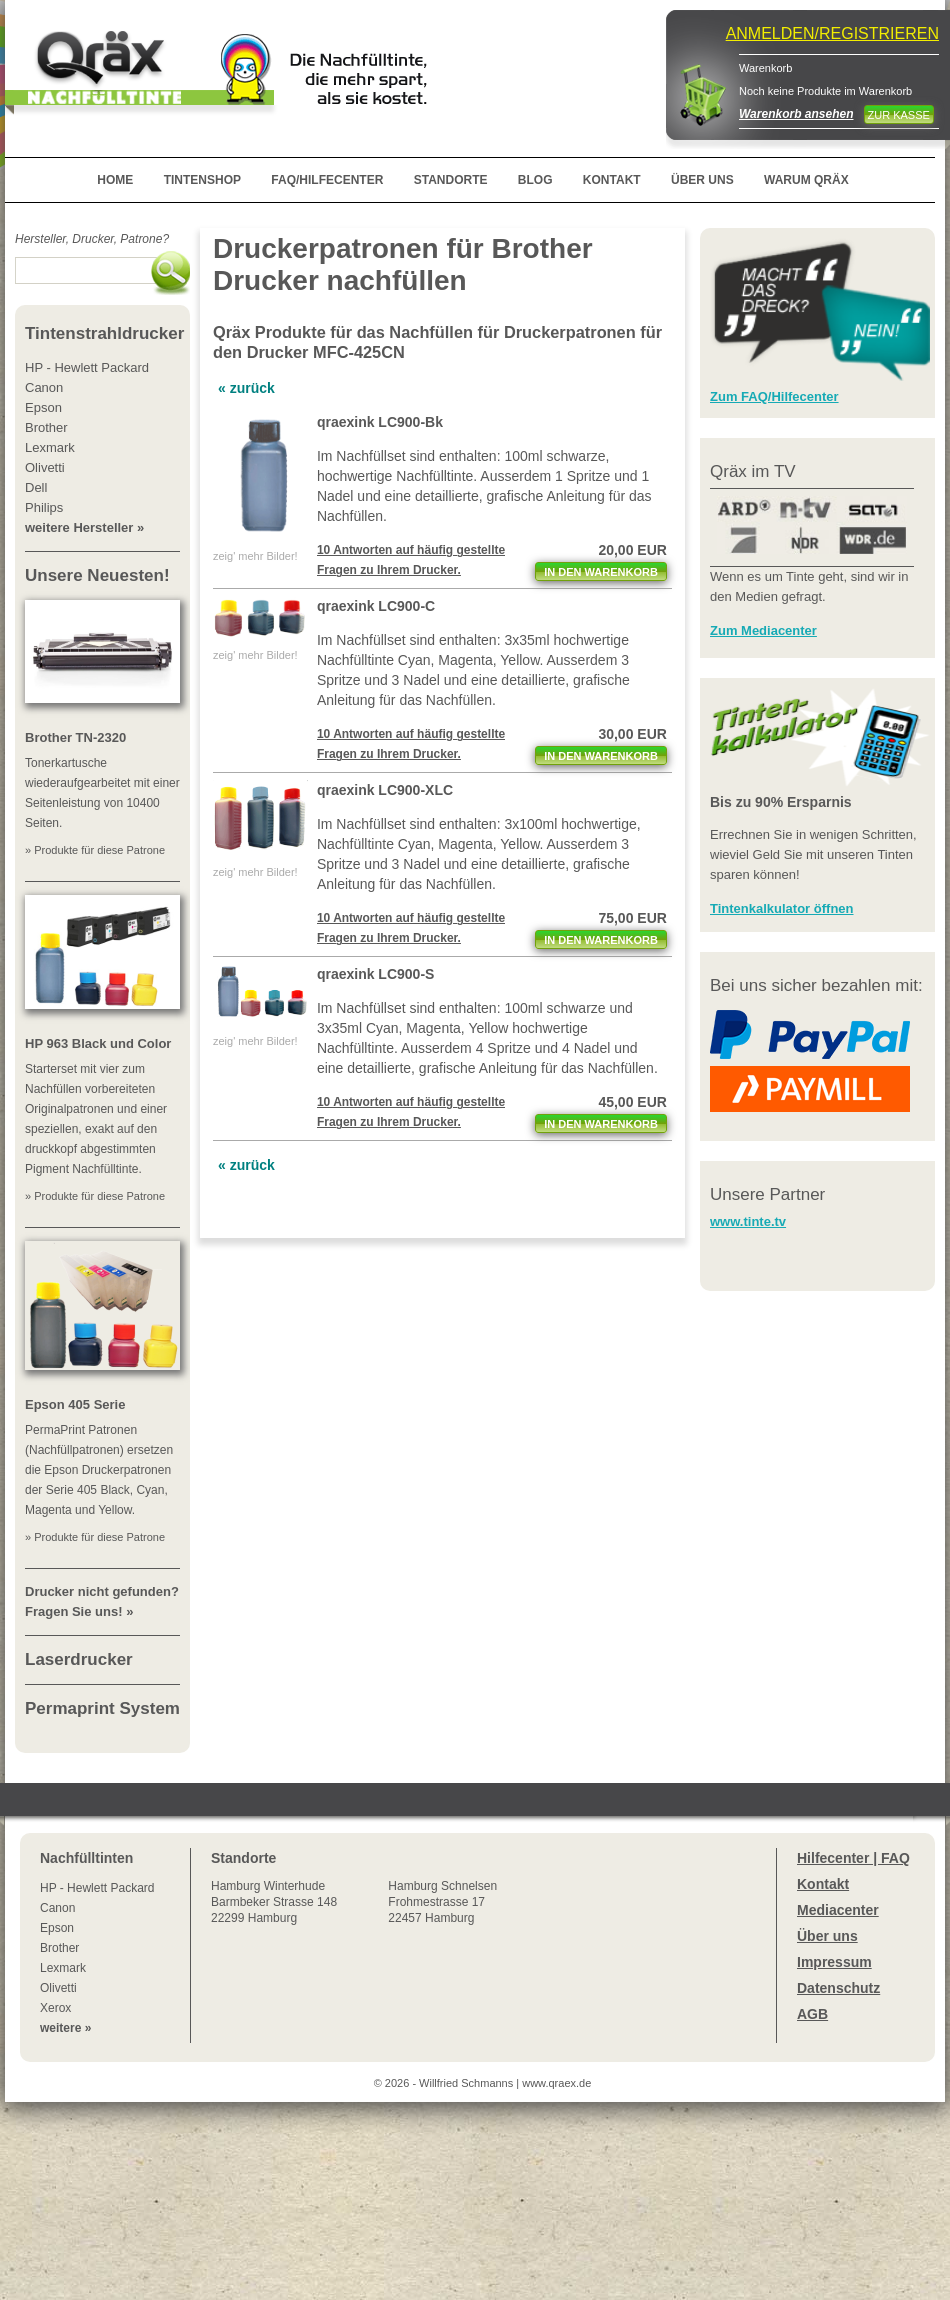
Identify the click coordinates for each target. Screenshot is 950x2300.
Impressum (834, 1962)
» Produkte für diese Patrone (95, 850)
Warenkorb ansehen (796, 114)
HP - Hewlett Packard (97, 1888)
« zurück (246, 388)
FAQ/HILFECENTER (327, 180)
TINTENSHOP (202, 180)
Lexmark (63, 1968)
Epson (57, 1928)
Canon (57, 1908)
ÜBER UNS (702, 180)
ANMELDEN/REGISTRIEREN (832, 33)
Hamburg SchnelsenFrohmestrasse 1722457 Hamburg (442, 1902)
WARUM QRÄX (806, 180)
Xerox (55, 2008)
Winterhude (274, 1902)
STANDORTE (451, 180)
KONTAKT (612, 180)
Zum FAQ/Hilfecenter (774, 396)
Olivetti (58, 1988)
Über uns (827, 1936)
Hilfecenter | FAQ (853, 1858)
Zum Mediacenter (763, 630)
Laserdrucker (79, 1659)
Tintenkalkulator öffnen (782, 908)
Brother (59, 1948)
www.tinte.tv (748, 1221)
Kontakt (823, 1884)
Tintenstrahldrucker (104, 333)
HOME (115, 180)
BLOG (535, 180)
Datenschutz (838, 1988)
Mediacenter (838, 1910)
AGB (812, 2014)
